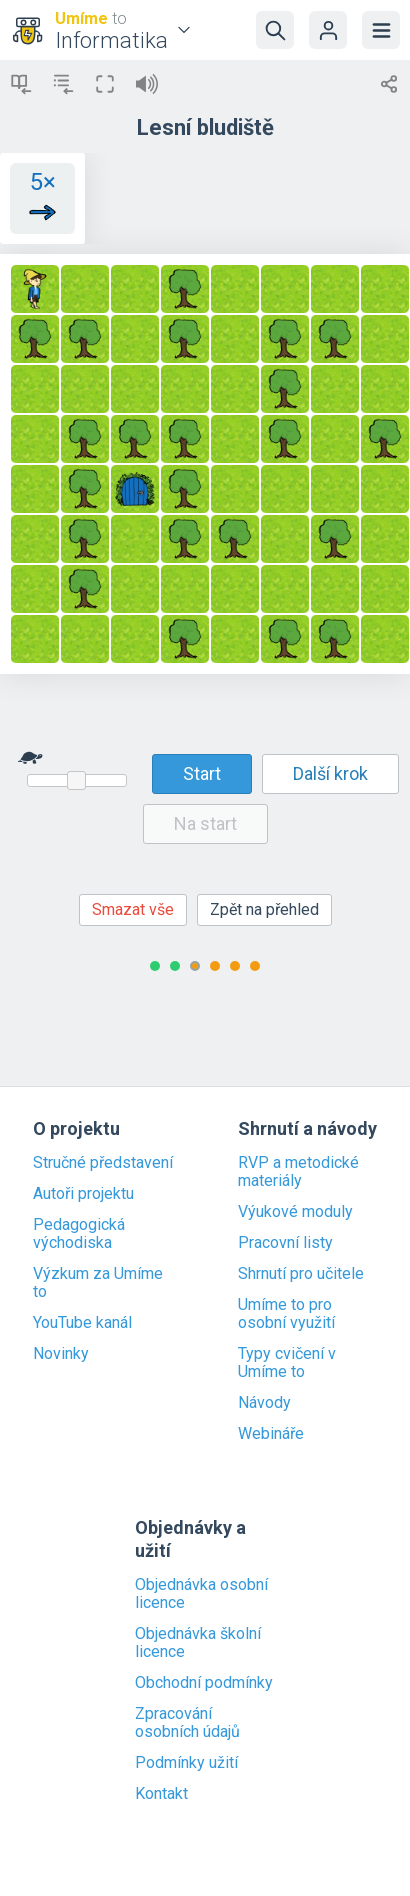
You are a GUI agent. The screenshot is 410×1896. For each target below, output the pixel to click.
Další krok (330, 773)
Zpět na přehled (264, 909)
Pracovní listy (285, 1243)
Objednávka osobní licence (201, 1594)
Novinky (61, 1354)
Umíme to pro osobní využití (286, 1314)
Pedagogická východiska (79, 1234)
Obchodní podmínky (204, 1683)
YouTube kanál (82, 1323)
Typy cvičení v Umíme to (287, 1363)
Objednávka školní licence (198, 1643)
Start (202, 773)
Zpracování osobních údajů (187, 1723)
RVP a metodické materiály (298, 1172)
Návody (264, 1403)
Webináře (271, 1434)
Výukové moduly (295, 1212)
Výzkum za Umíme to (98, 1283)
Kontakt (161, 1794)
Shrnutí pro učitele (301, 1274)
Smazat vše (133, 909)
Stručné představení (103, 1163)
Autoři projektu (83, 1194)
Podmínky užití (186, 1763)
